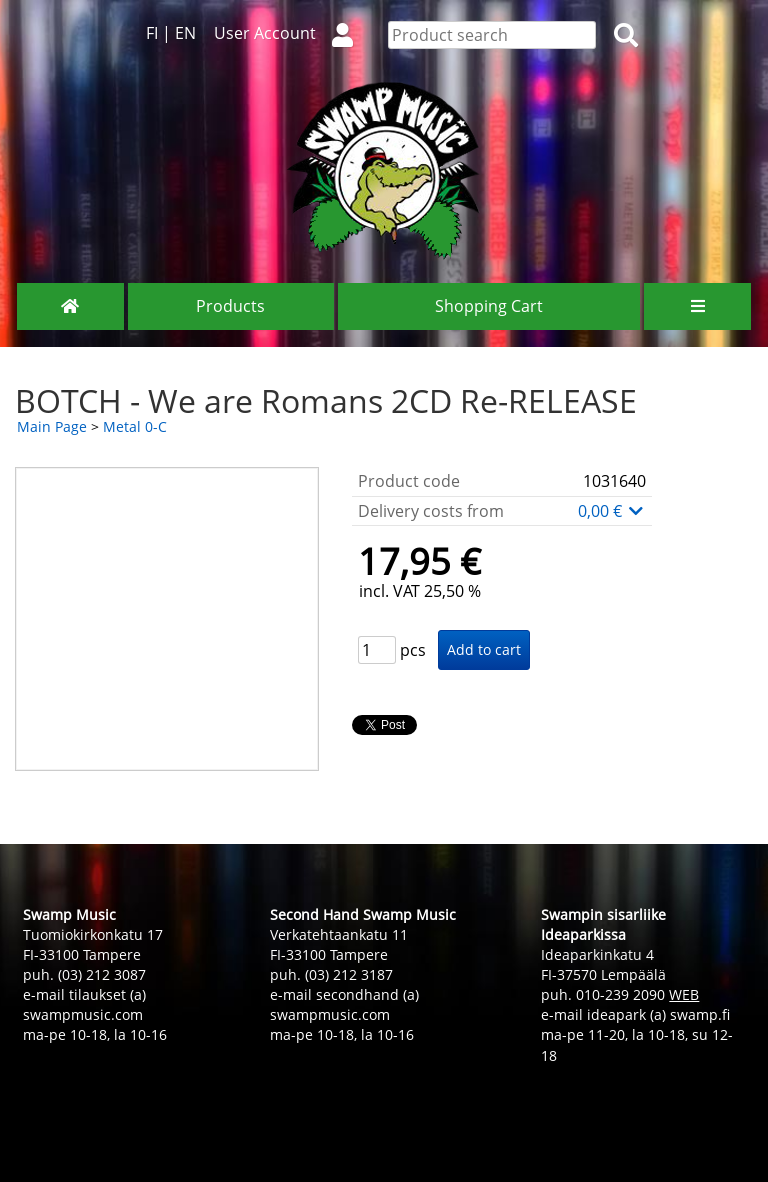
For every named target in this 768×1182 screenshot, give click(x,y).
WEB (684, 994)
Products (230, 306)
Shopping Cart (489, 306)
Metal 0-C (135, 426)
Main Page (52, 426)
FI (152, 33)
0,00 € (612, 511)
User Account (292, 33)
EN (185, 33)
